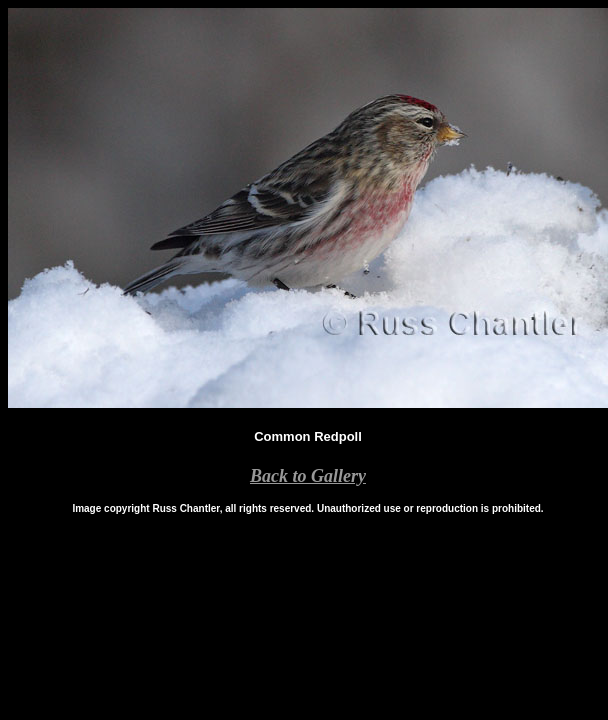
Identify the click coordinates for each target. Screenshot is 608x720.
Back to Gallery (308, 476)
